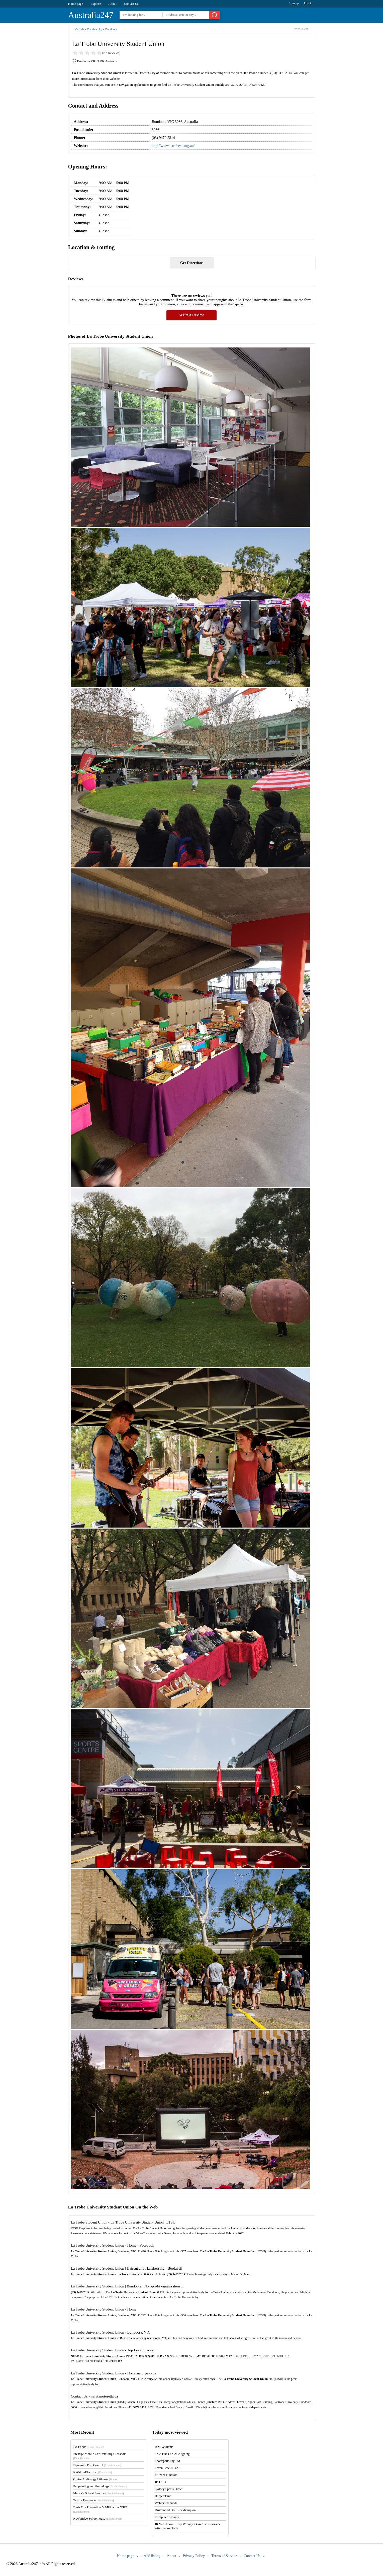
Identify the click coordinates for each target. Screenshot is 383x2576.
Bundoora (111, 29)
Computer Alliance (167, 2517)
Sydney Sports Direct (168, 2489)
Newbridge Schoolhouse (98, 2518)
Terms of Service (224, 2556)
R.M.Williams (164, 2447)
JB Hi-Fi (160, 2482)
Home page (75, 4)
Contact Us (131, 4)
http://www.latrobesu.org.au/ (173, 146)
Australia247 (91, 15)
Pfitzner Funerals (166, 2475)
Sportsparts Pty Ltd (167, 2461)
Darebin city (94, 29)
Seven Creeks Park (167, 2468)
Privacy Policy (194, 2556)
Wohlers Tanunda (166, 2503)
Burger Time (163, 2496)
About (112, 4)
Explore (95, 4)
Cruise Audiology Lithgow (95, 2479)
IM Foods (88, 2447)
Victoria (79, 29)
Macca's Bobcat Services (98, 2493)
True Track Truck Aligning (172, 2454)
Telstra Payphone (93, 2500)
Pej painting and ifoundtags (100, 2486)
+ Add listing (150, 2556)
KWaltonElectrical (92, 2472)
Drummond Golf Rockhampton (175, 2510)
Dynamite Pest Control (97, 2465)
